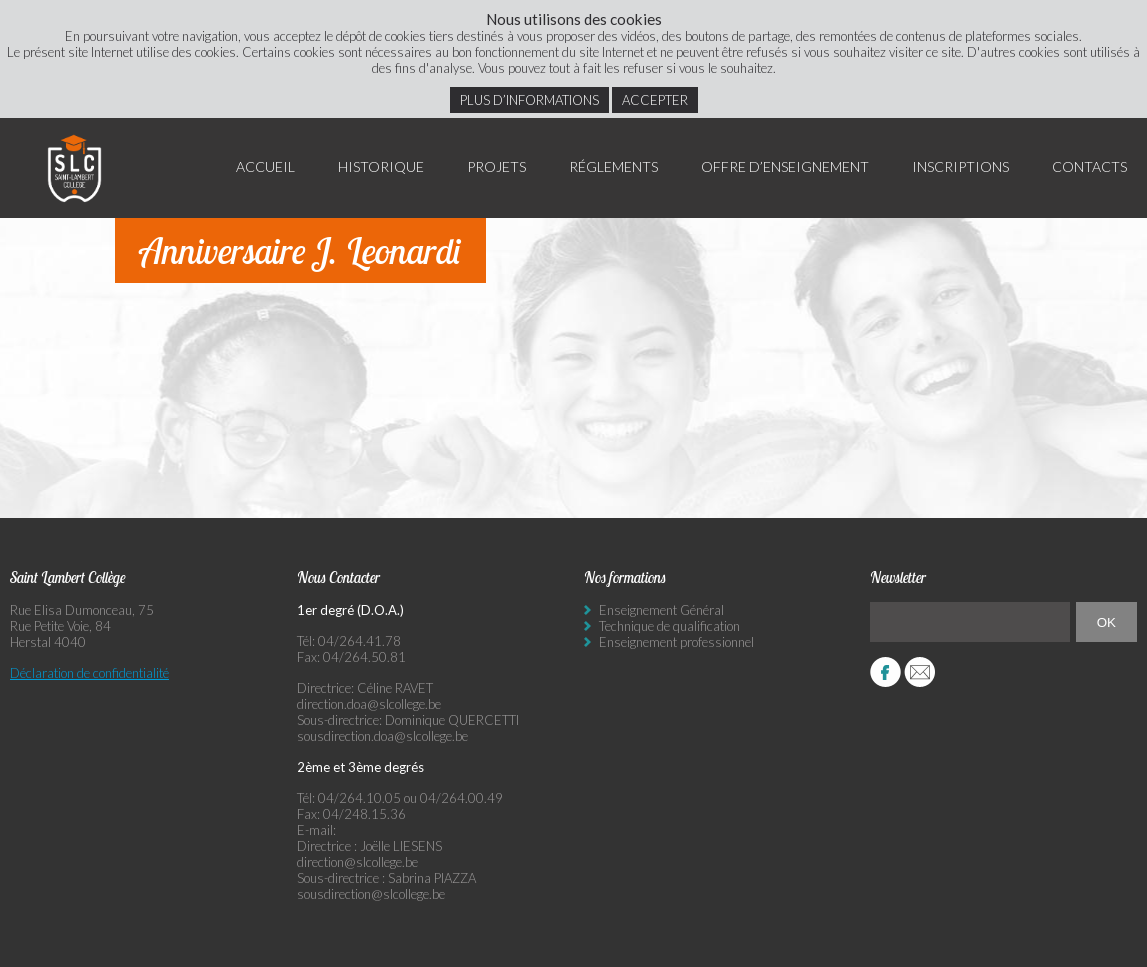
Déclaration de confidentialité (89, 673)
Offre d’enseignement (785, 166)
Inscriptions (960, 166)
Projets (496, 166)
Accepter (655, 100)
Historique (381, 166)
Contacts (1089, 166)
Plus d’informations (529, 100)
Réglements (613, 166)
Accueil (265, 166)
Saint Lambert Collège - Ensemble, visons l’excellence (75, 168)
